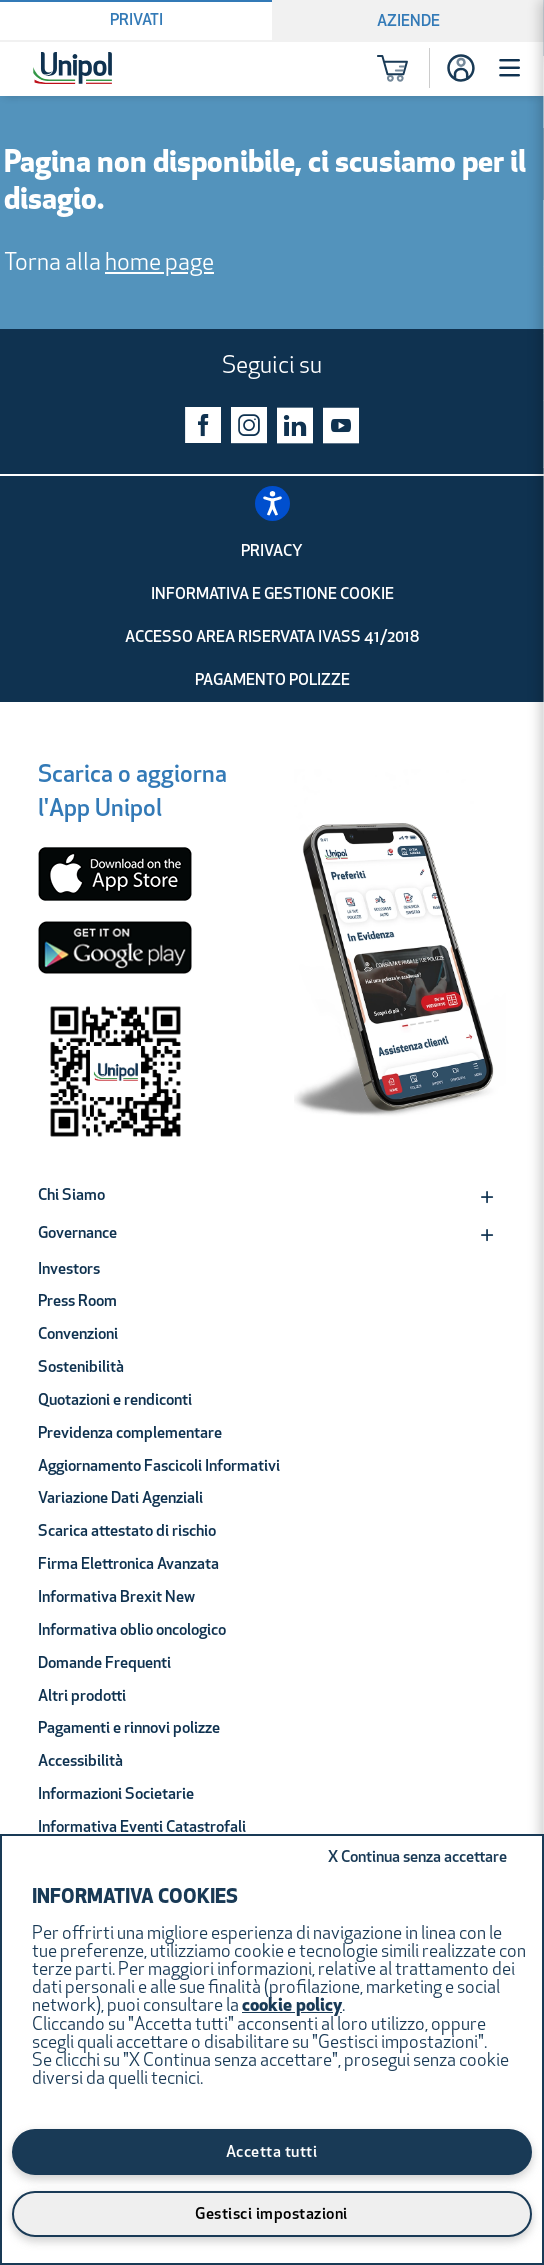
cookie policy (292, 2006)
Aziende (408, 22)
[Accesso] (461, 68)
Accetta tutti (272, 2153)
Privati (136, 21)
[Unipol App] (400, 966)
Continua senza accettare (417, 1858)
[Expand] (487, 1197)
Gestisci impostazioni (271, 2215)
